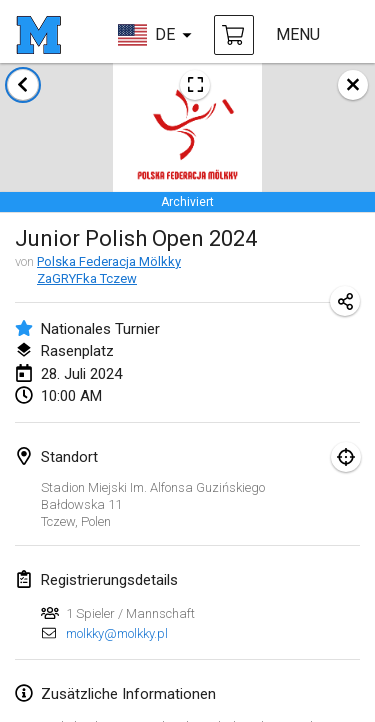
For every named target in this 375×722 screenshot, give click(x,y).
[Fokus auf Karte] (346, 457)
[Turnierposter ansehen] (195, 85)
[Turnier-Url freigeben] (345, 301)
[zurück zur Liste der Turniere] (23, 85)
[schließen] (353, 85)
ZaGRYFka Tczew (87, 278)
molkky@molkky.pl (117, 633)
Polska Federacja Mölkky (109, 261)
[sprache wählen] (155, 35)
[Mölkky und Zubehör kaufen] (234, 35)
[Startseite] (38, 35)
